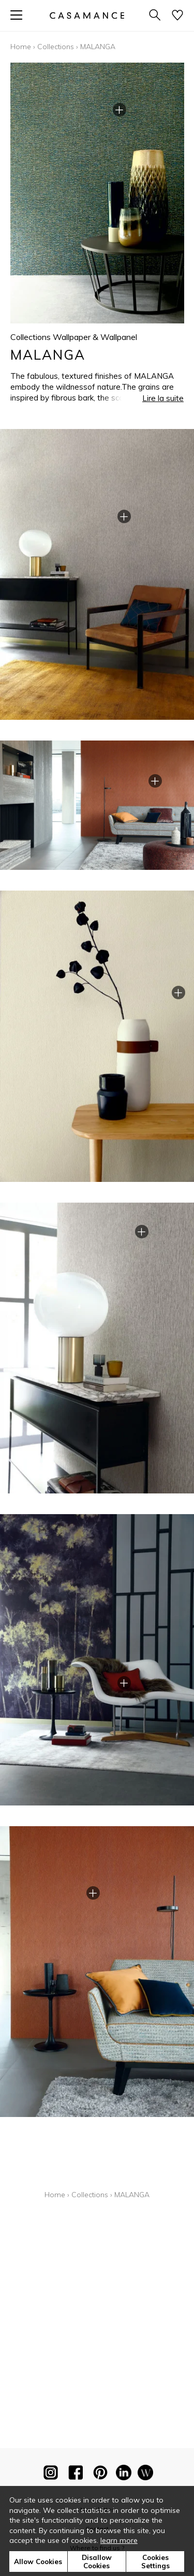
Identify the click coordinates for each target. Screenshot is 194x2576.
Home (20, 46)
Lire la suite (163, 398)
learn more (119, 2540)
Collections (55, 46)
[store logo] (86, 15)
